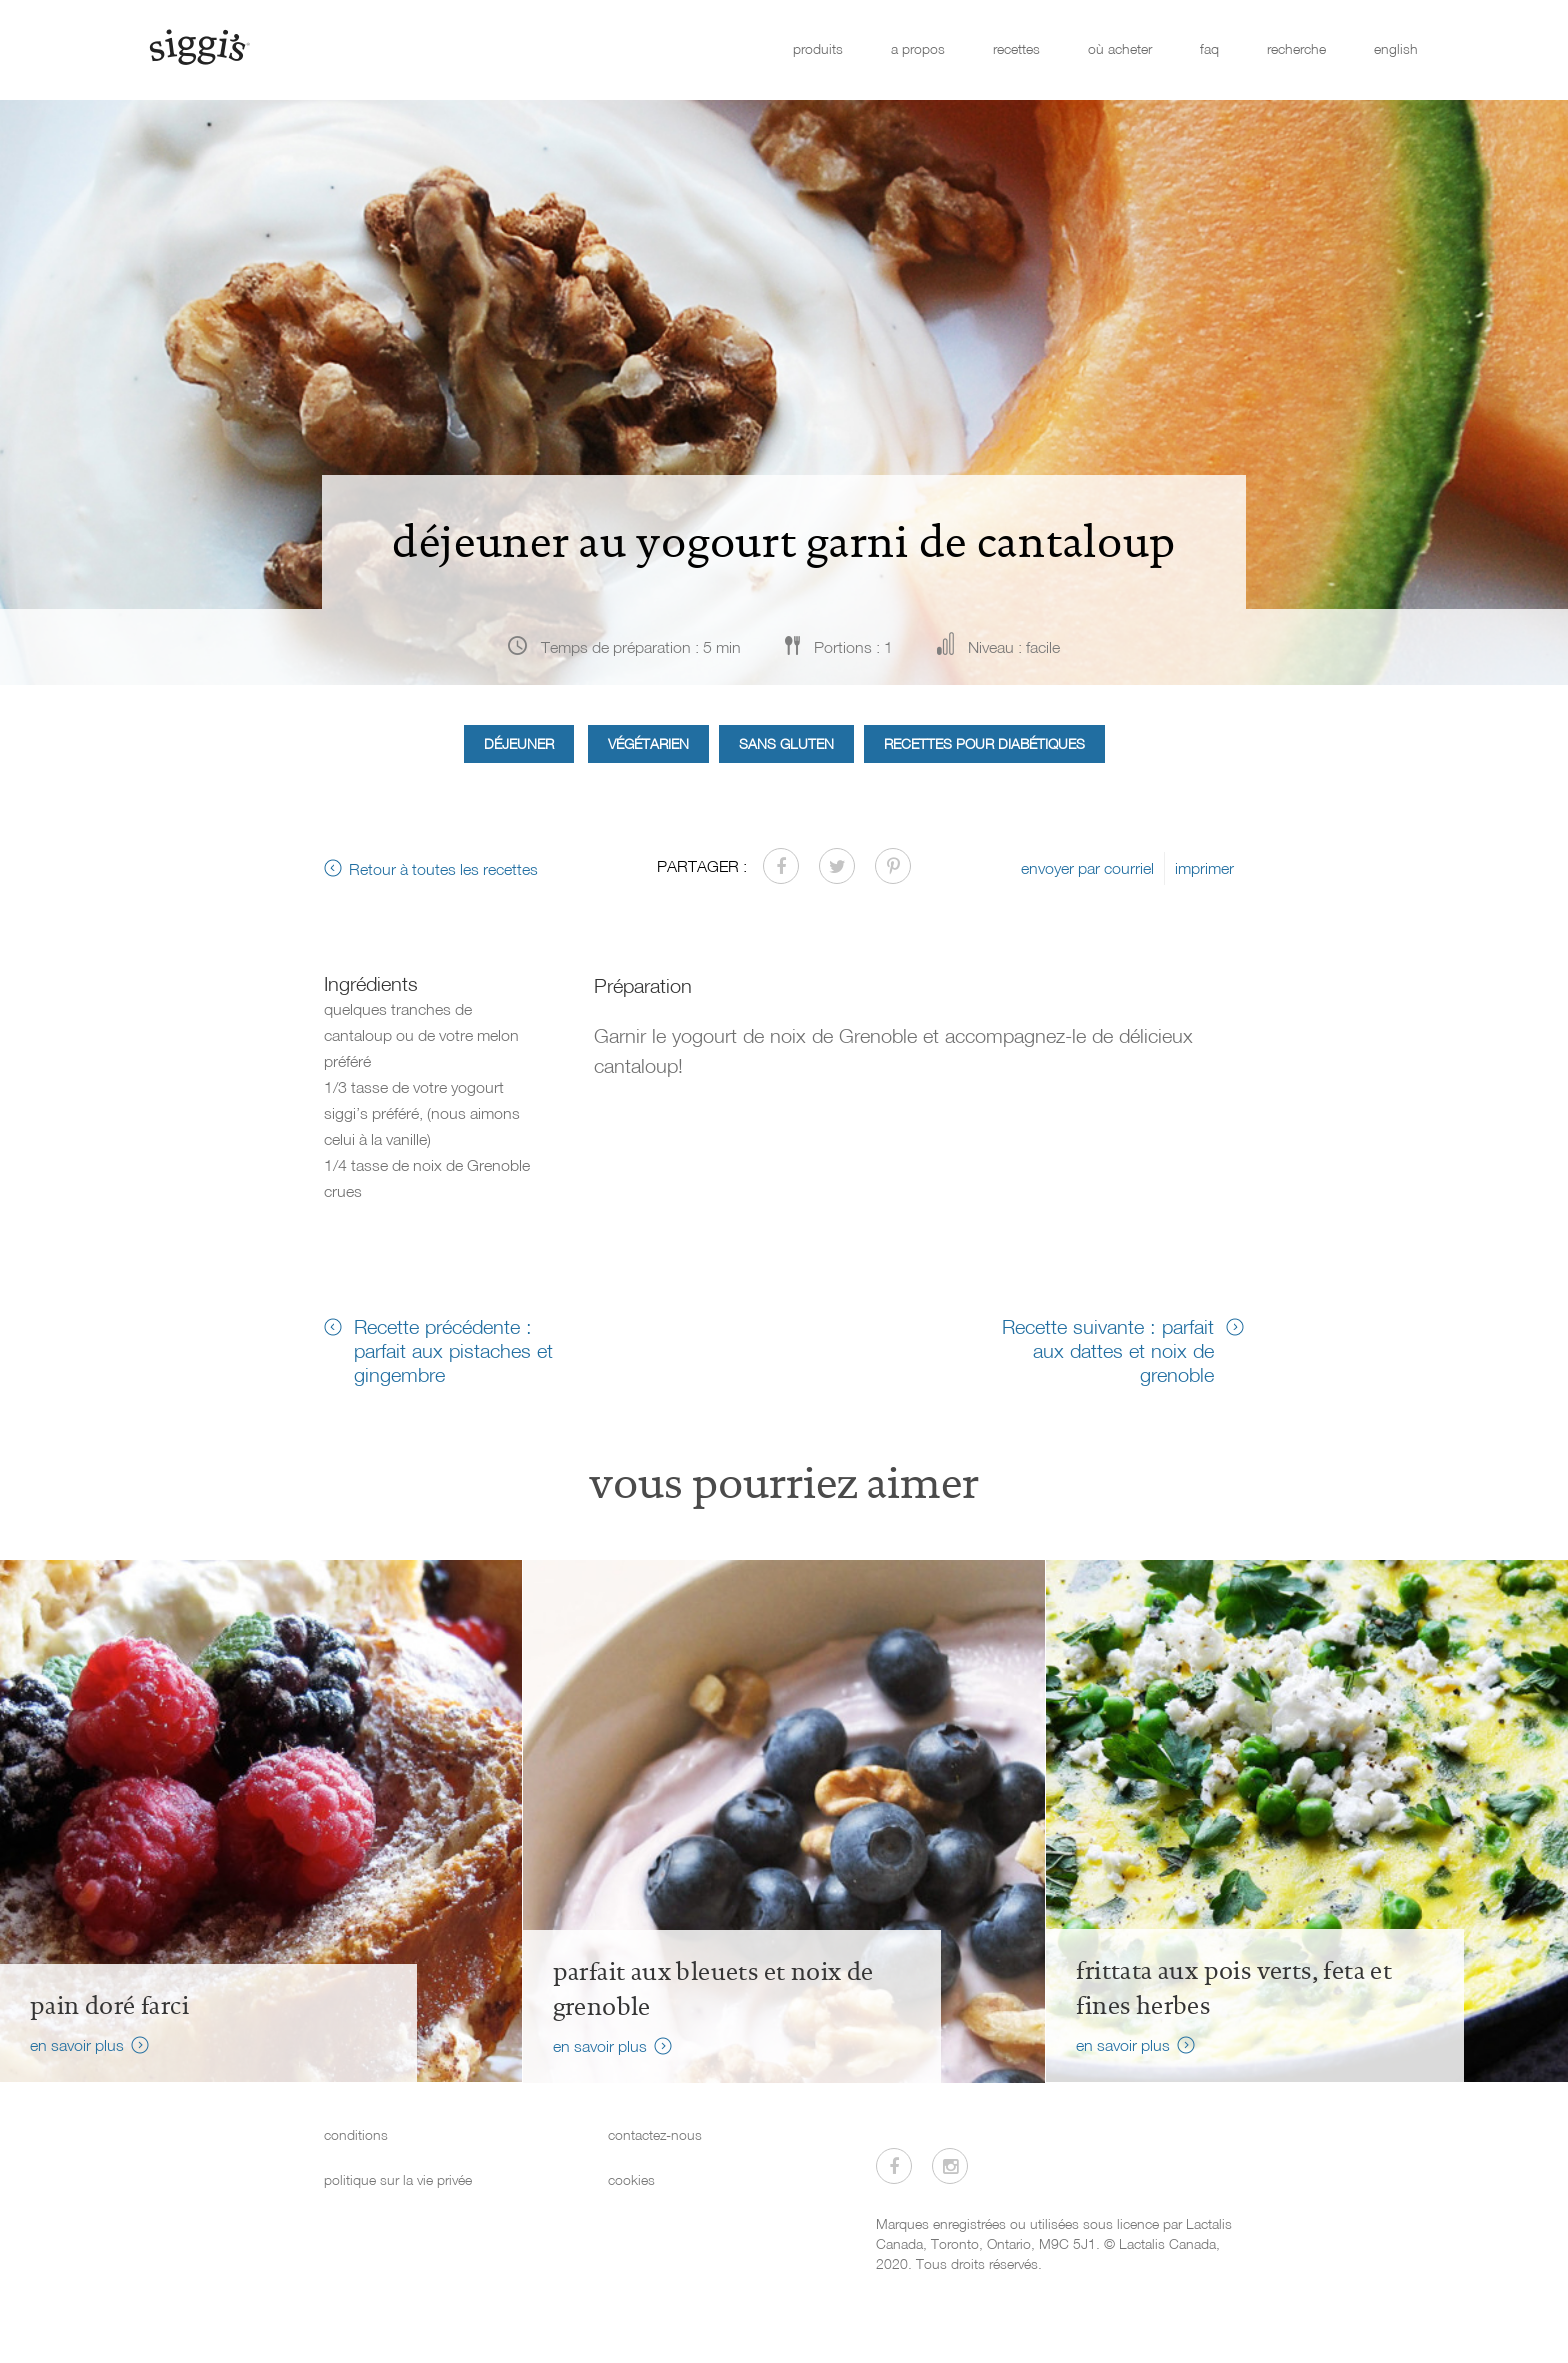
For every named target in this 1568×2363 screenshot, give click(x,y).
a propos (918, 48)
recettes (1016, 48)
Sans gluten (786, 743)
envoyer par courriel (1087, 868)
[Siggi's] (198, 46)
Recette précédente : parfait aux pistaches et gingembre (453, 1350)
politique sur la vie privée (398, 2179)
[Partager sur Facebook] (781, 866)
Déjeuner (519, 743)
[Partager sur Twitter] (837, 866)
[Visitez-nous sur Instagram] (950, 2166)
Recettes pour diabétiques (984, 743)
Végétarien (648, 743)
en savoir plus (77, 2045)
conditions (356, 2134)
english (1396, 48)
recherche (1296, 48)
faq (1209, 48)
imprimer (1204, 868)
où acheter (1120, 48)
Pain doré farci (109, 2006)
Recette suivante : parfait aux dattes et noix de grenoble (1108, 1350)
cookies (631, 2179)
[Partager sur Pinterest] (893, 866)
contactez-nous (655, 2134)
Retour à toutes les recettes (443, 869)
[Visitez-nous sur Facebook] (894, 2166)
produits (818, 48)
